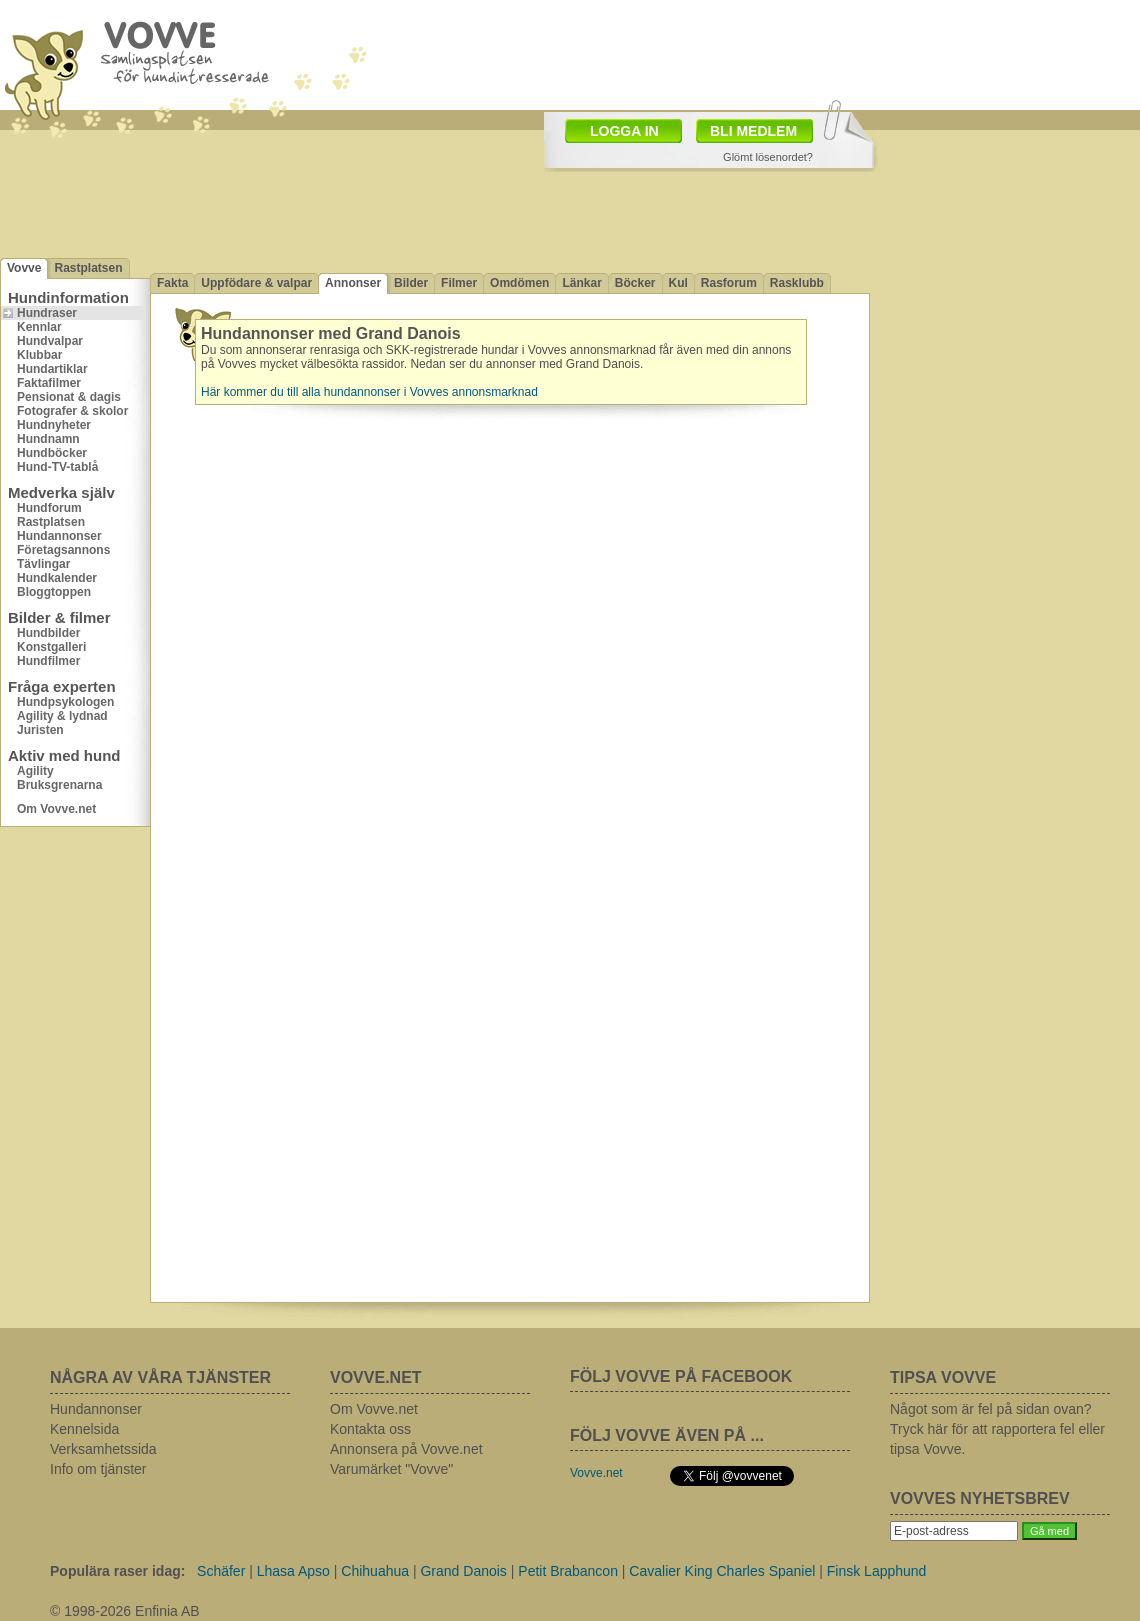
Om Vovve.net (56, 809)
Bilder (411, 283)
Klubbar (39, 355)
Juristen (40, 730)
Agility (35, 771)
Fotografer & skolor (72, 411)
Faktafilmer (49, 383)
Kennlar (39, 327)
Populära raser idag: (117, 1571)
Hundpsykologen (65, 702)
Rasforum (729, 283)
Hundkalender (57, 578)
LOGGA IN (624, 131)
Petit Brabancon (568, 1571)
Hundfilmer (48, 661)
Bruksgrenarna (59, 785)
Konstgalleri (51, 647)
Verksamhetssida (103, 1449)
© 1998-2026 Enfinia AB (125, 1611)
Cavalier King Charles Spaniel (722, 1571)
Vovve (24, 268)
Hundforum (49, 508)
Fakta (172, 283)
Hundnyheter (54, 425)
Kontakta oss (370, 1429)
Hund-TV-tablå (57, 467)
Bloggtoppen (54, 592)
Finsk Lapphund (877, 1571)
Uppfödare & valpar (256, 283)
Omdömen (519, 283)
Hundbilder (48, 633)
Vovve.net (596, 1473)
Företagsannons (63, 550)
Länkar (581, 283)
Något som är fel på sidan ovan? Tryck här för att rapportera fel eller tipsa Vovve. (997, 1429)
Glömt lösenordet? (768, 157)
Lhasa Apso (293, 1571)
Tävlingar (43, 564)
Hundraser (47, 313)
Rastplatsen (88, 268)
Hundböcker (52, 453)
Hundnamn (48, 439)
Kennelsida (84, 1429)
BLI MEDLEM (753, 131)
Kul (678, 283)
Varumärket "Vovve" (391, 1469)
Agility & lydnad (62, 716)
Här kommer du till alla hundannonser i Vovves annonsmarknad (369, 392)
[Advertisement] (433, 108)
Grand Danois (463, 1571)
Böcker (635, 283)
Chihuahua (375, 1571)
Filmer (459, 283)
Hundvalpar (50, 341)
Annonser (353, 283)
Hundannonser (59, 536)
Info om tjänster (98, 1469)
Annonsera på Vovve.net (406, 1449)
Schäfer (221, 1571)
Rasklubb (797, 283)
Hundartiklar (52, 369)
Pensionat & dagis (69, 397)
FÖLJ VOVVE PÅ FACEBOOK (681, 1376)
